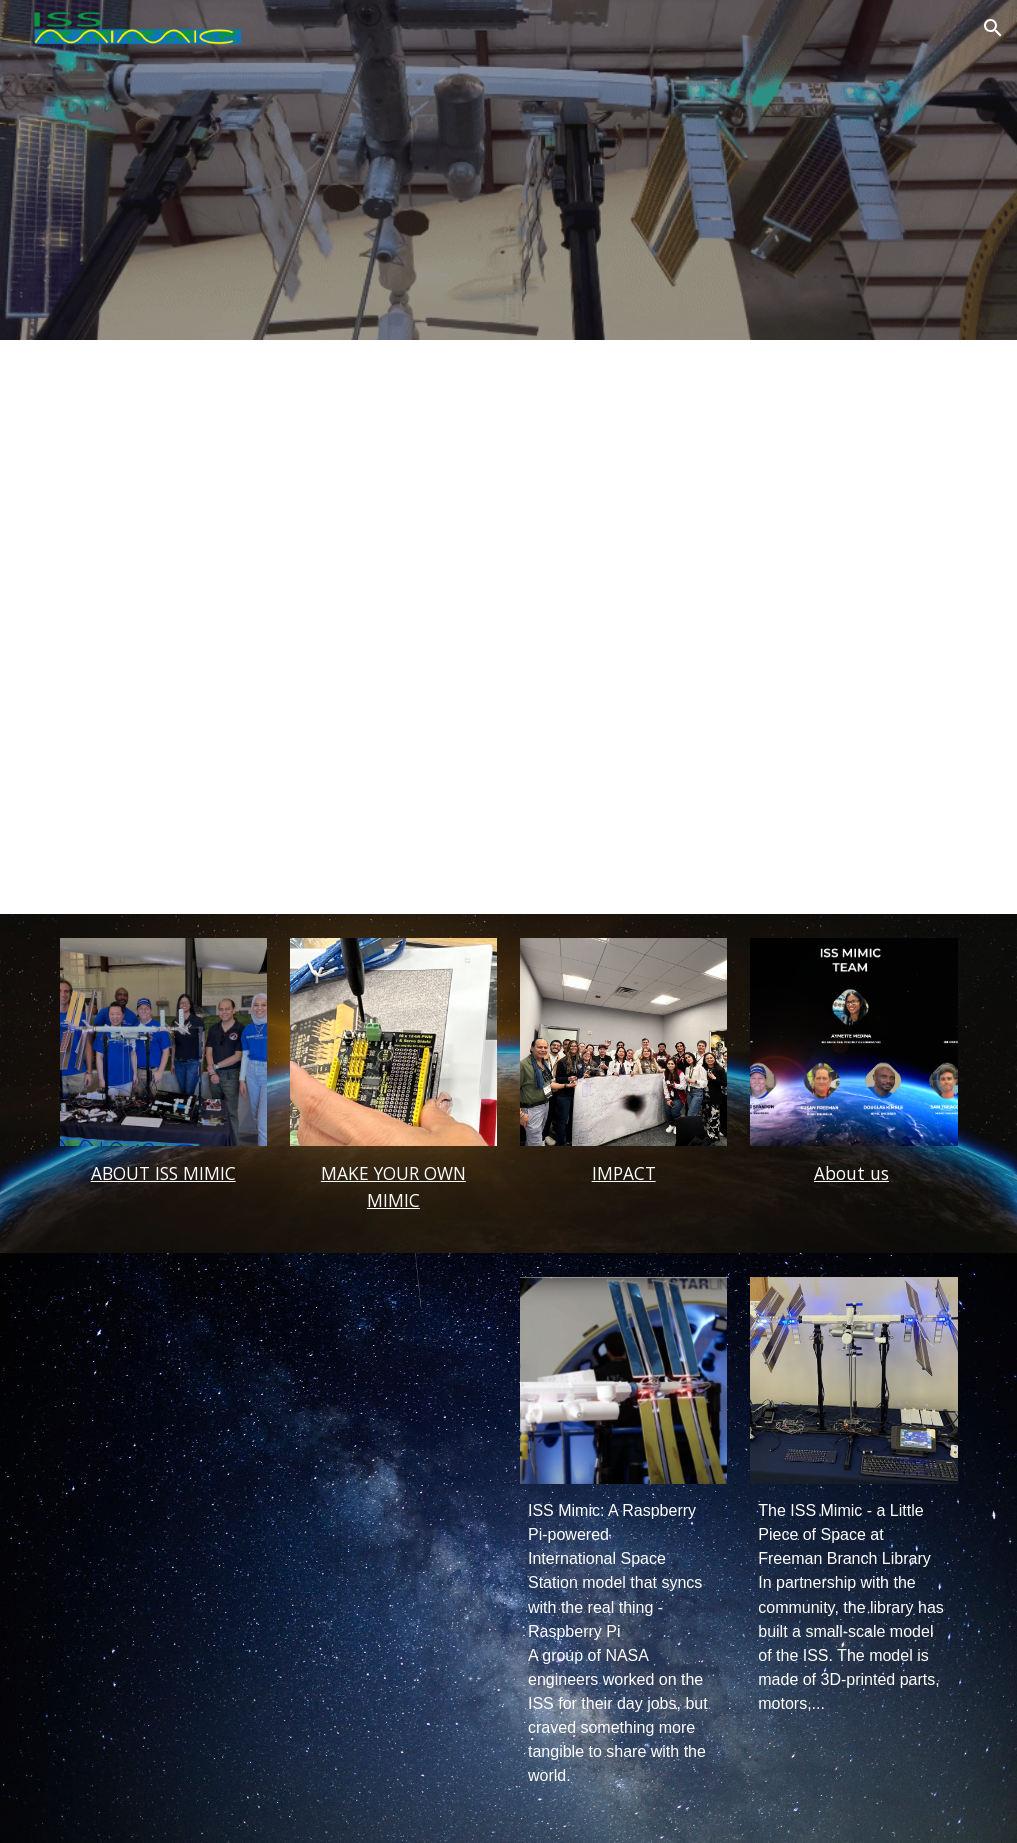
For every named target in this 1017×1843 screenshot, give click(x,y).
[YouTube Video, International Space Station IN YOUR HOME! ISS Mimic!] (163, 1380)
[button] (993, 28)
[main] (163, 1174)
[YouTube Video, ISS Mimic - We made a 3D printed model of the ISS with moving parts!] (393, 1380)
